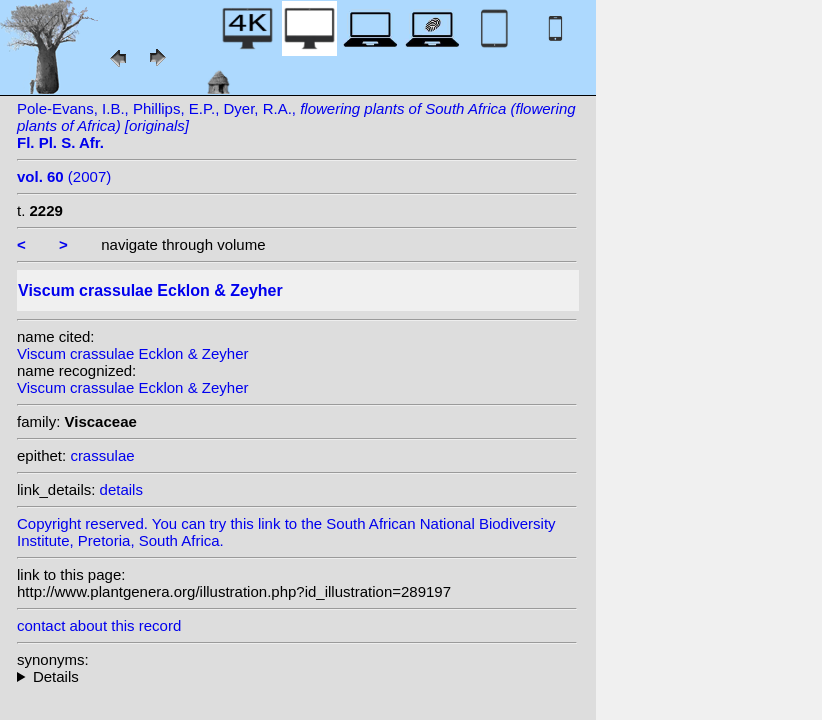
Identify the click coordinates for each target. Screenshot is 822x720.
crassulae (102, 455)
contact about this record (99, 625)
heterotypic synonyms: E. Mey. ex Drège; (297, 676)
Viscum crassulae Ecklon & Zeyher (132, 353)
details (121, 489)
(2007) (64, 176)
